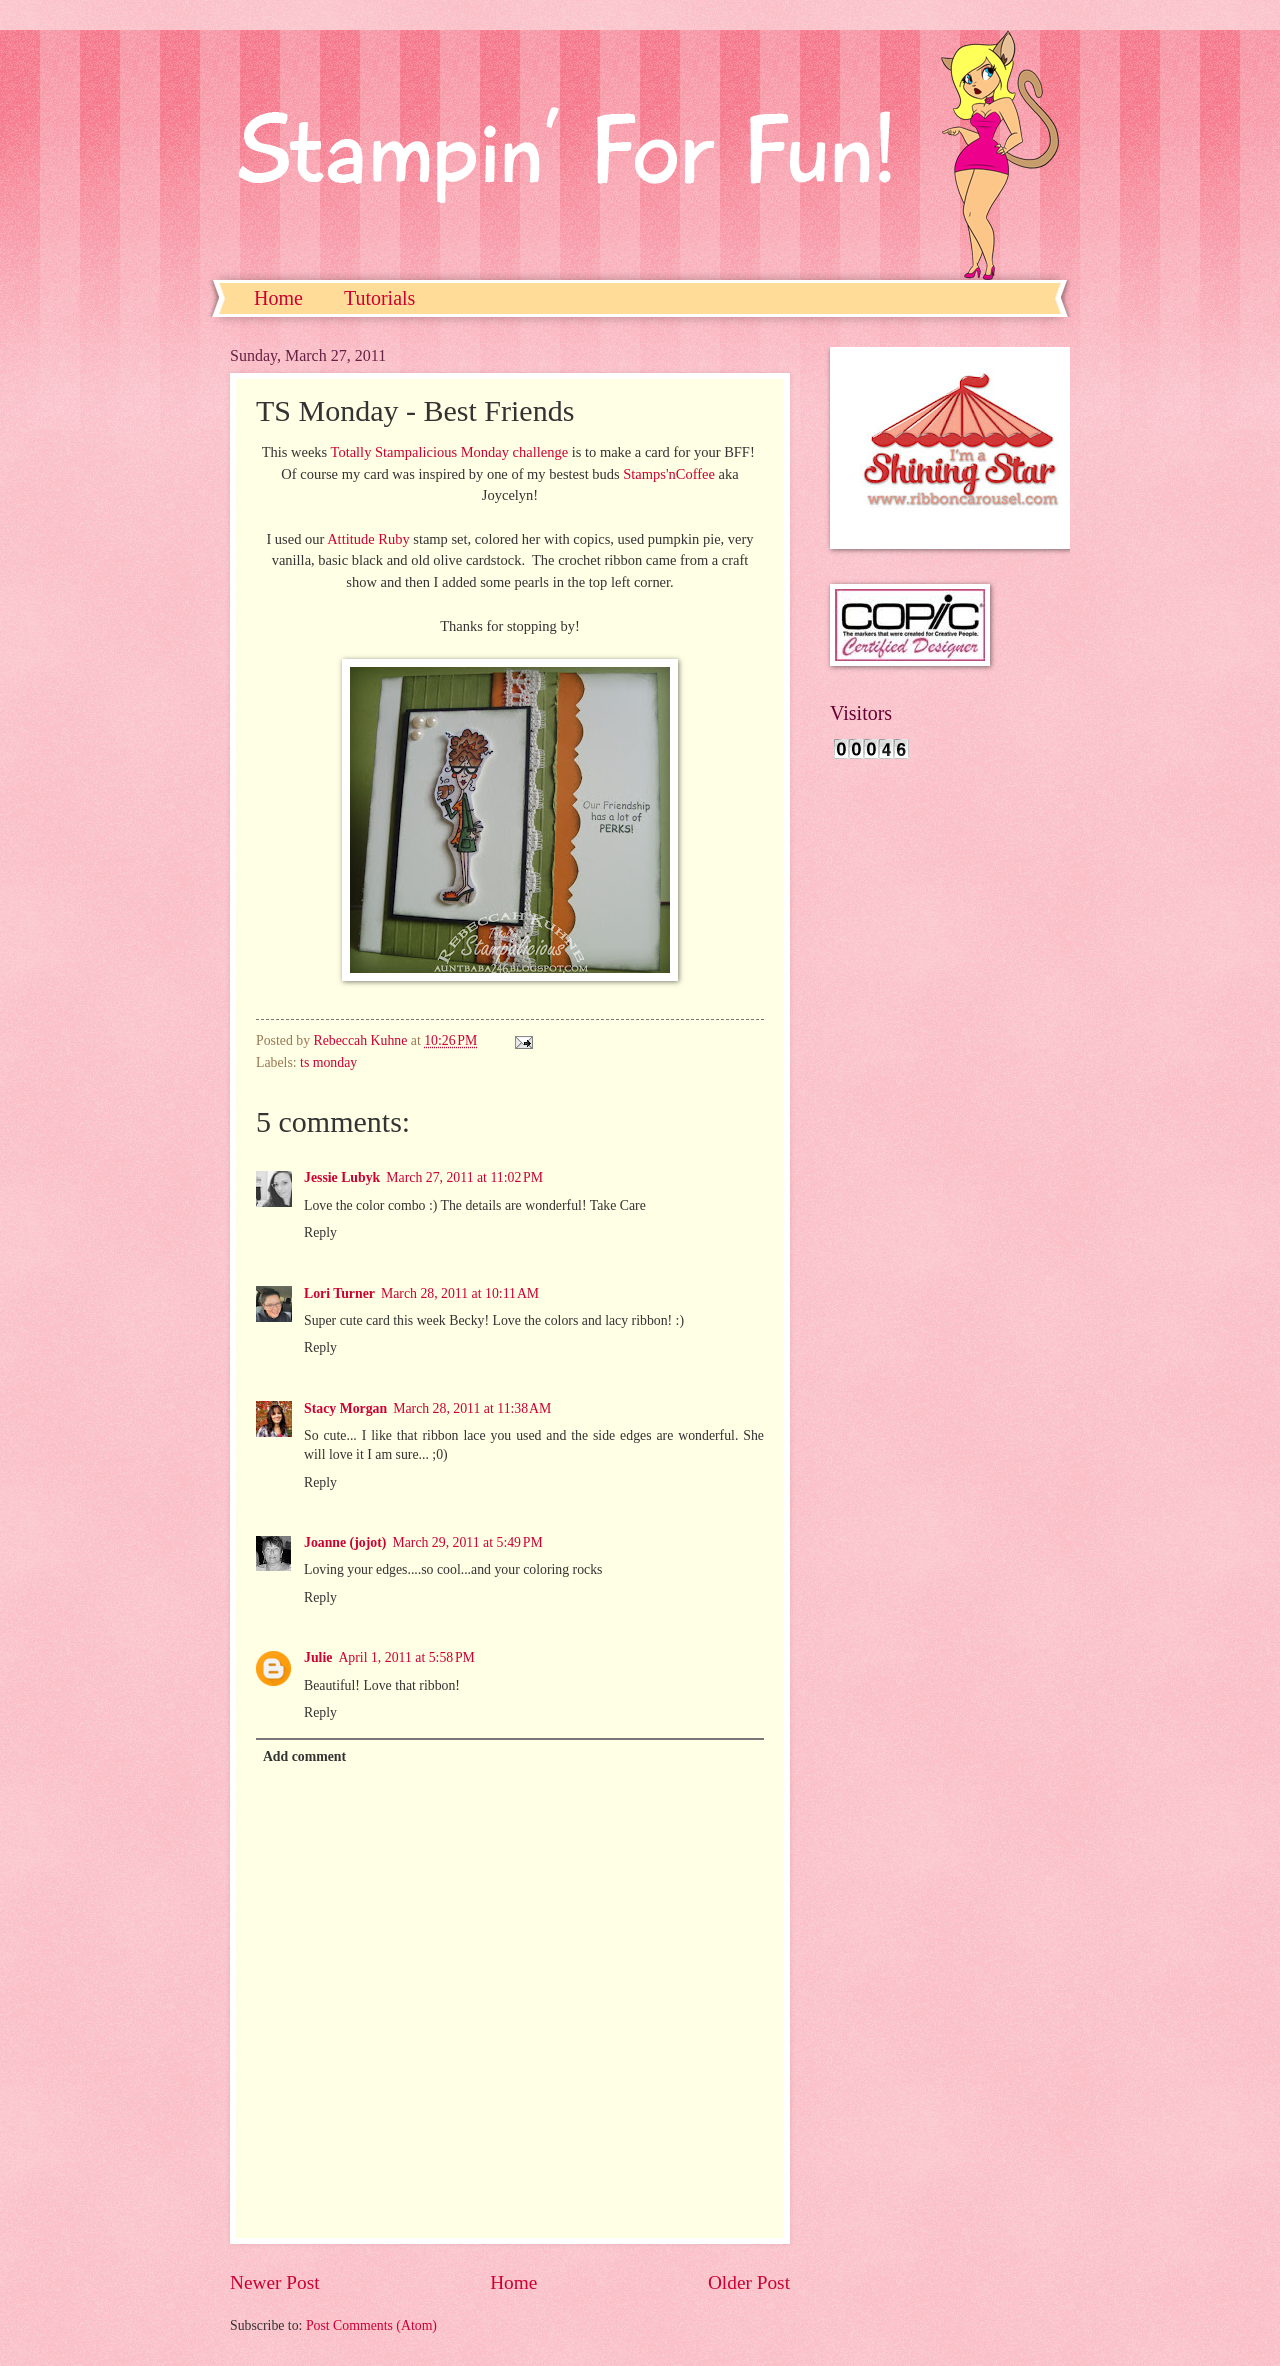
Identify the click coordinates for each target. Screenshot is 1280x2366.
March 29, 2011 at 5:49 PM (467, 1542)
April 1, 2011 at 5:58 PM (406, 1657)
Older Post (749, 2282)
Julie (318, 1657)
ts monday (328, 1062)
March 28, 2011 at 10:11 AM (460, 1293)
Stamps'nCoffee (669, 474)
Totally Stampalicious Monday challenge (450, 452)
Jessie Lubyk (342, 1177)
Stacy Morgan (345, 1408)
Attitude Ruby (370, 539)
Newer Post (275, 2282)
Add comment (304, 1756)
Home (278, 298)
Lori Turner (339, 1293)
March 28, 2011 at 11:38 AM (472, 1408)
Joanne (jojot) (345, 1542)
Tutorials (380, 298)
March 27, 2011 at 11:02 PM (464, 1177)
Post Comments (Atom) (371, 2325)
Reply (320, 1232)
